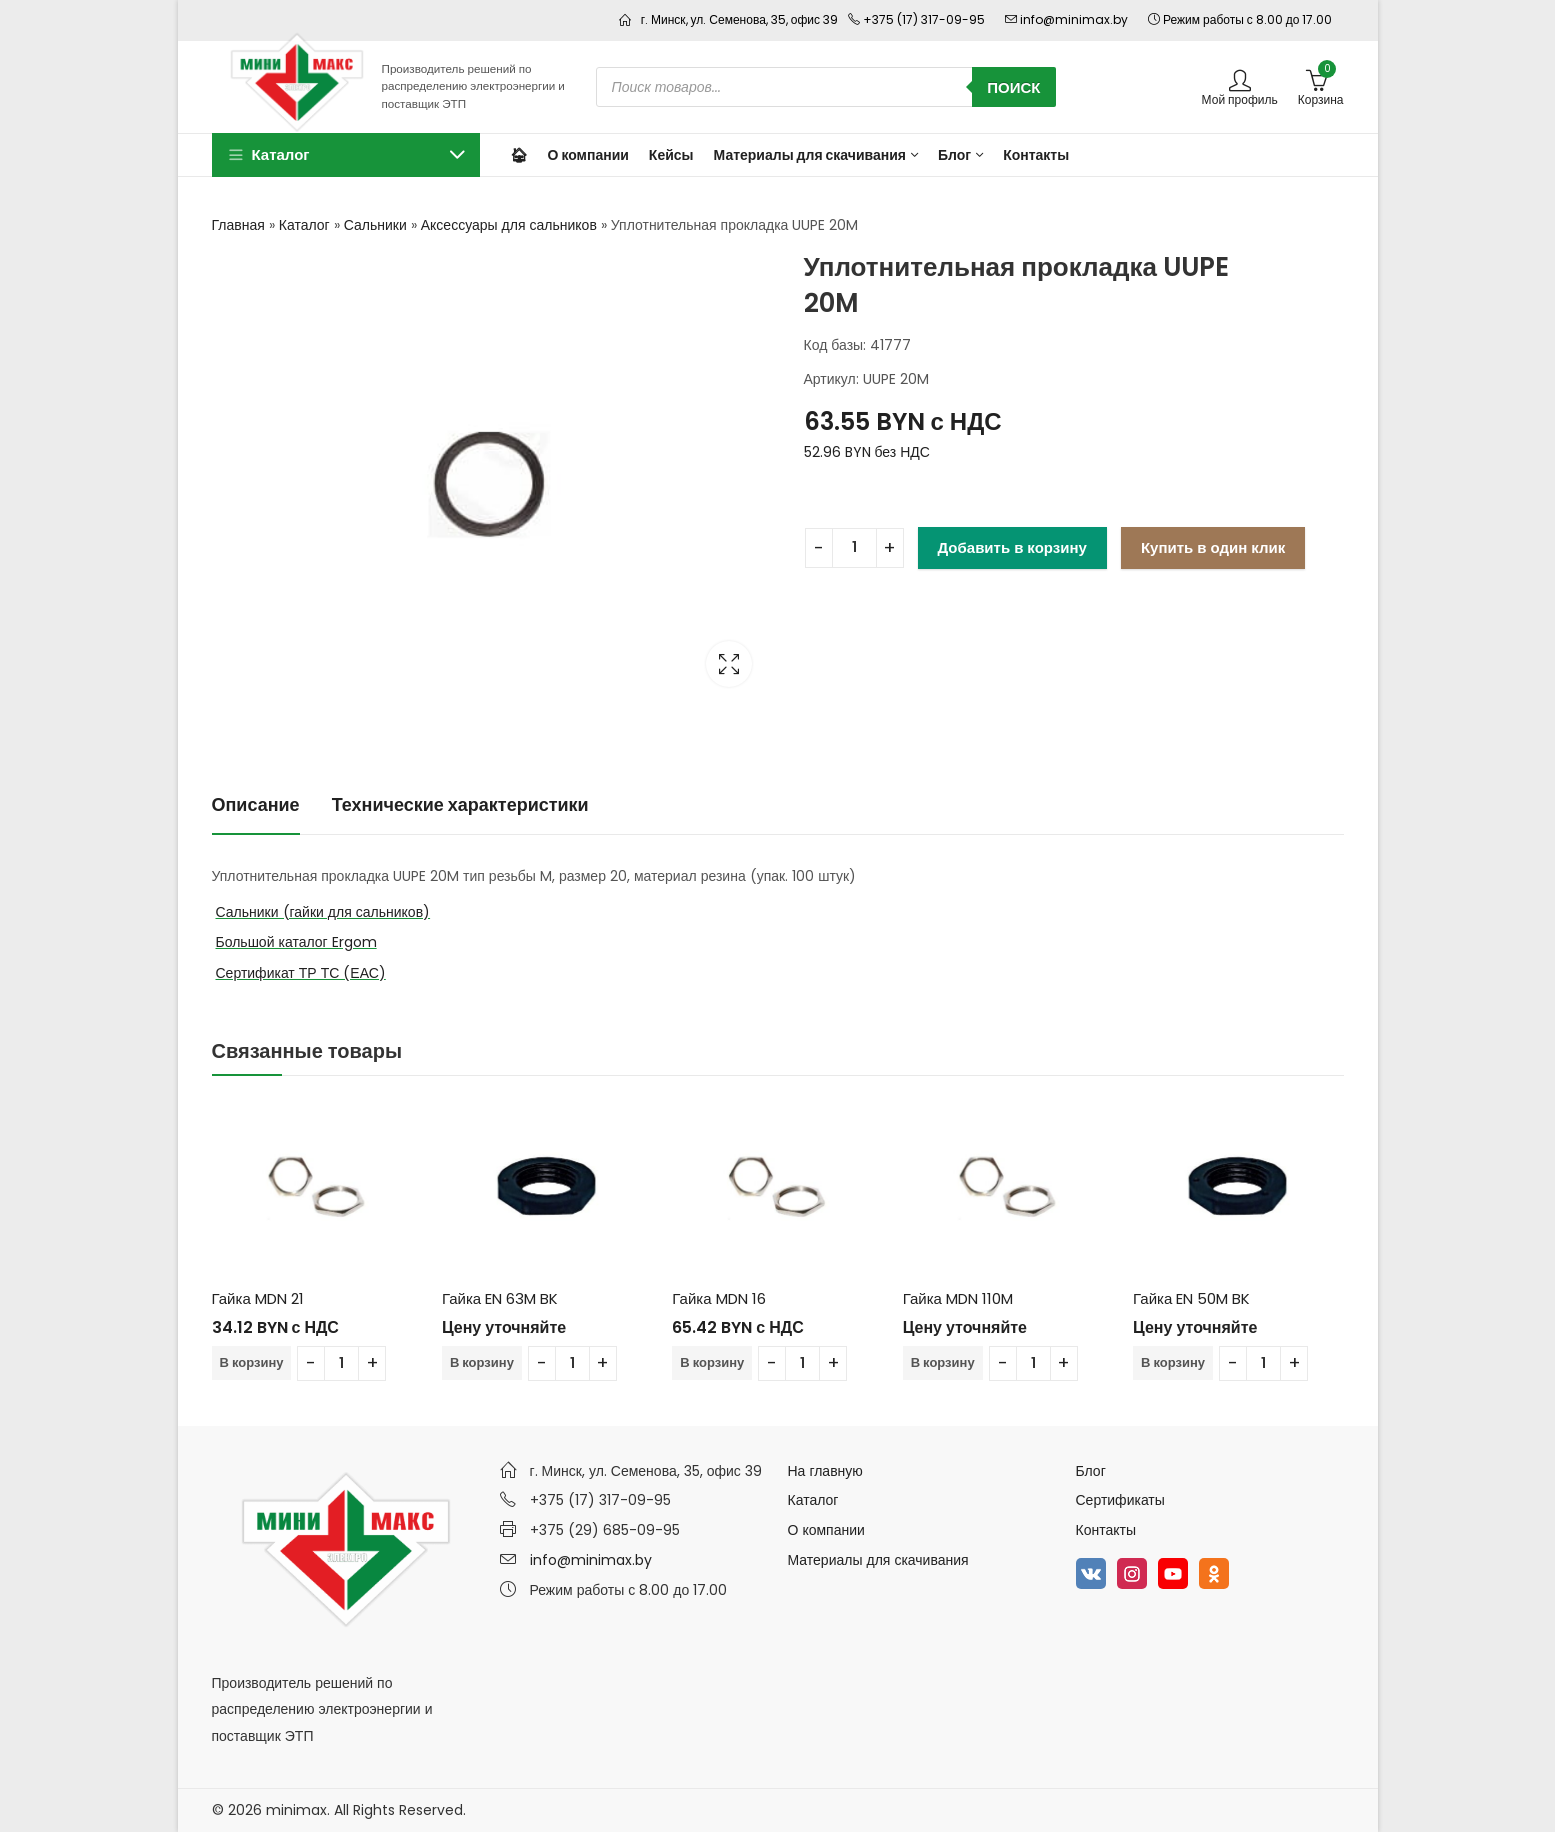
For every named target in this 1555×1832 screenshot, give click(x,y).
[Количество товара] (854, 548)
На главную (825, 1471)
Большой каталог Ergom (296, 942)
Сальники (375, 225)
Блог (1091, 1471)
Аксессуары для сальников (509, 225)
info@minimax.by (591, 1560)
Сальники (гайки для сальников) (323, 912)
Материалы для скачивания (878, 1560)
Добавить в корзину (1012, 547)
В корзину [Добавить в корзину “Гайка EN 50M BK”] (1173, 1362)
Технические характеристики (460, 804)
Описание (256, 804)
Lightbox (729, 664)
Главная (238, 225)
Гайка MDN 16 (718, 1298)
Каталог (304, 225)
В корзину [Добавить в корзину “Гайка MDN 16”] (712, 1362)
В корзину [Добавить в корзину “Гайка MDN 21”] (252, 1362)
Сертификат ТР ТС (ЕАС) (301, 973)
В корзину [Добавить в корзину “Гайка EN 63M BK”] (482, 1362)
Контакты (1106, 1530)
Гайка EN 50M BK (1191, 1298)
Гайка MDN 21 (258, 1298)
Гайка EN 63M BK (500, 1298)
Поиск (1013, 87)
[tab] (256, 805)
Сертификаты (1120, 1500)
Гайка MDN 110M (958, 1298)
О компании (826, 1530)
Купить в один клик (1213, 547)
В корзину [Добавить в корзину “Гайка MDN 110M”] (943, 1362)
